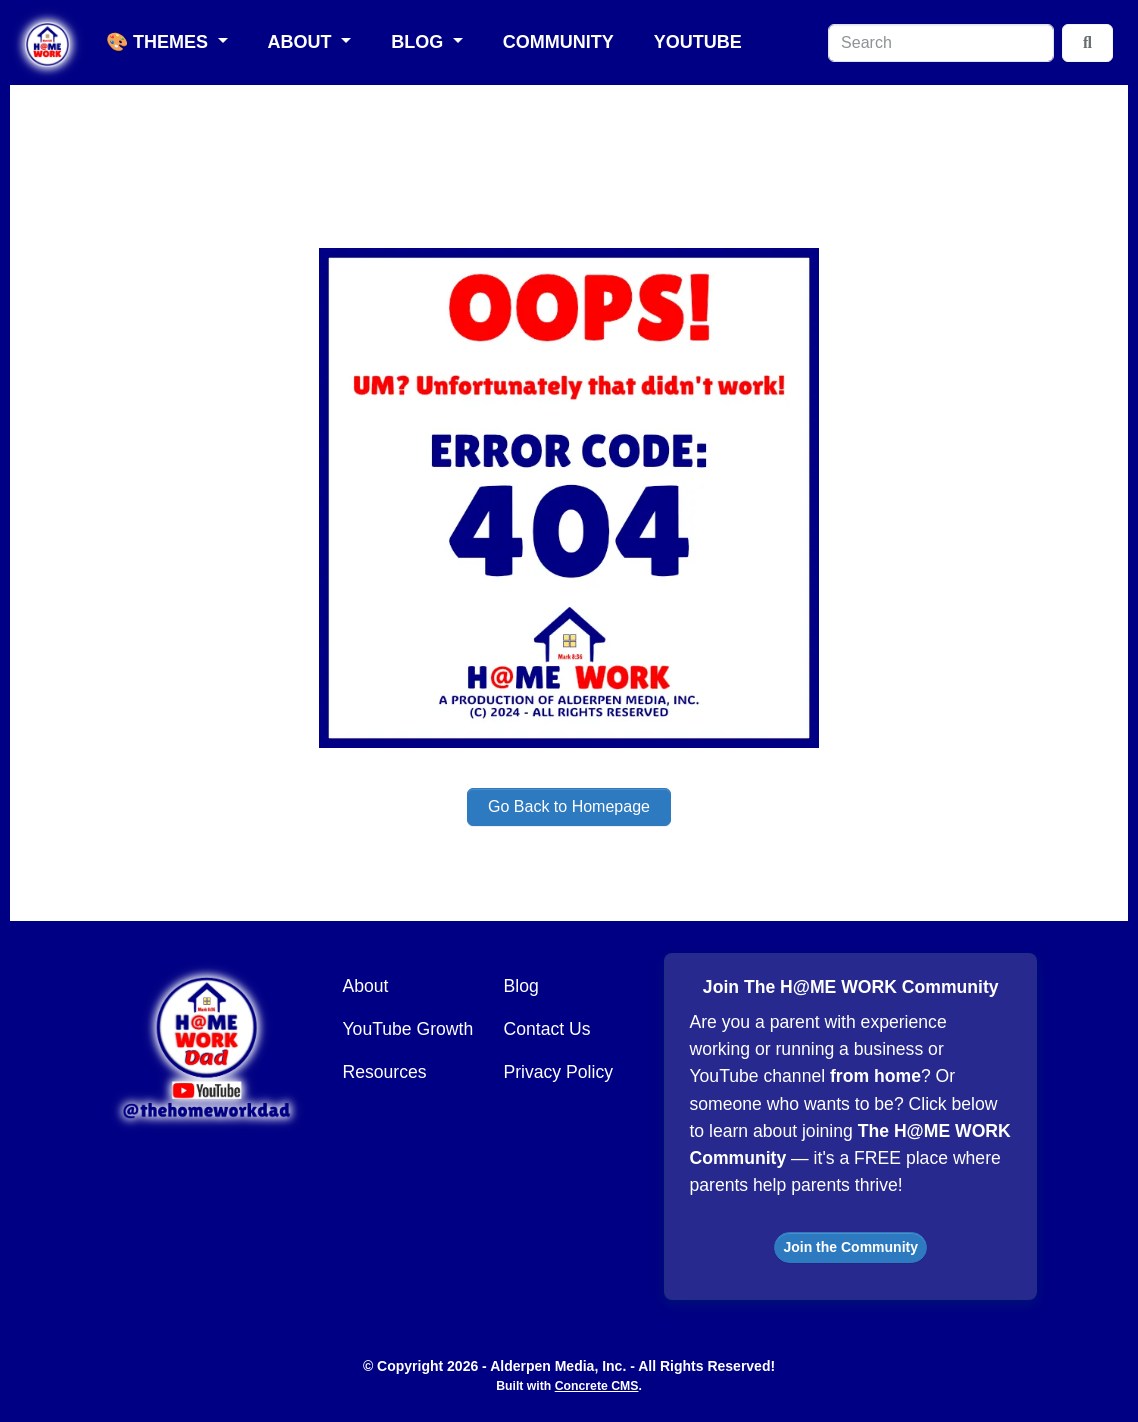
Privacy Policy (558, 1072)
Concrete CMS (597, 1386)
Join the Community (850, 1247)
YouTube (698, 42)
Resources (385, 1072)
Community (558, 42)
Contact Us (546, 1029)
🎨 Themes (159, 42)
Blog (419, 42)
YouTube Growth (408, 1029)
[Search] (941, 43)
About (302, 42)
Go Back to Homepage (569, 806)
